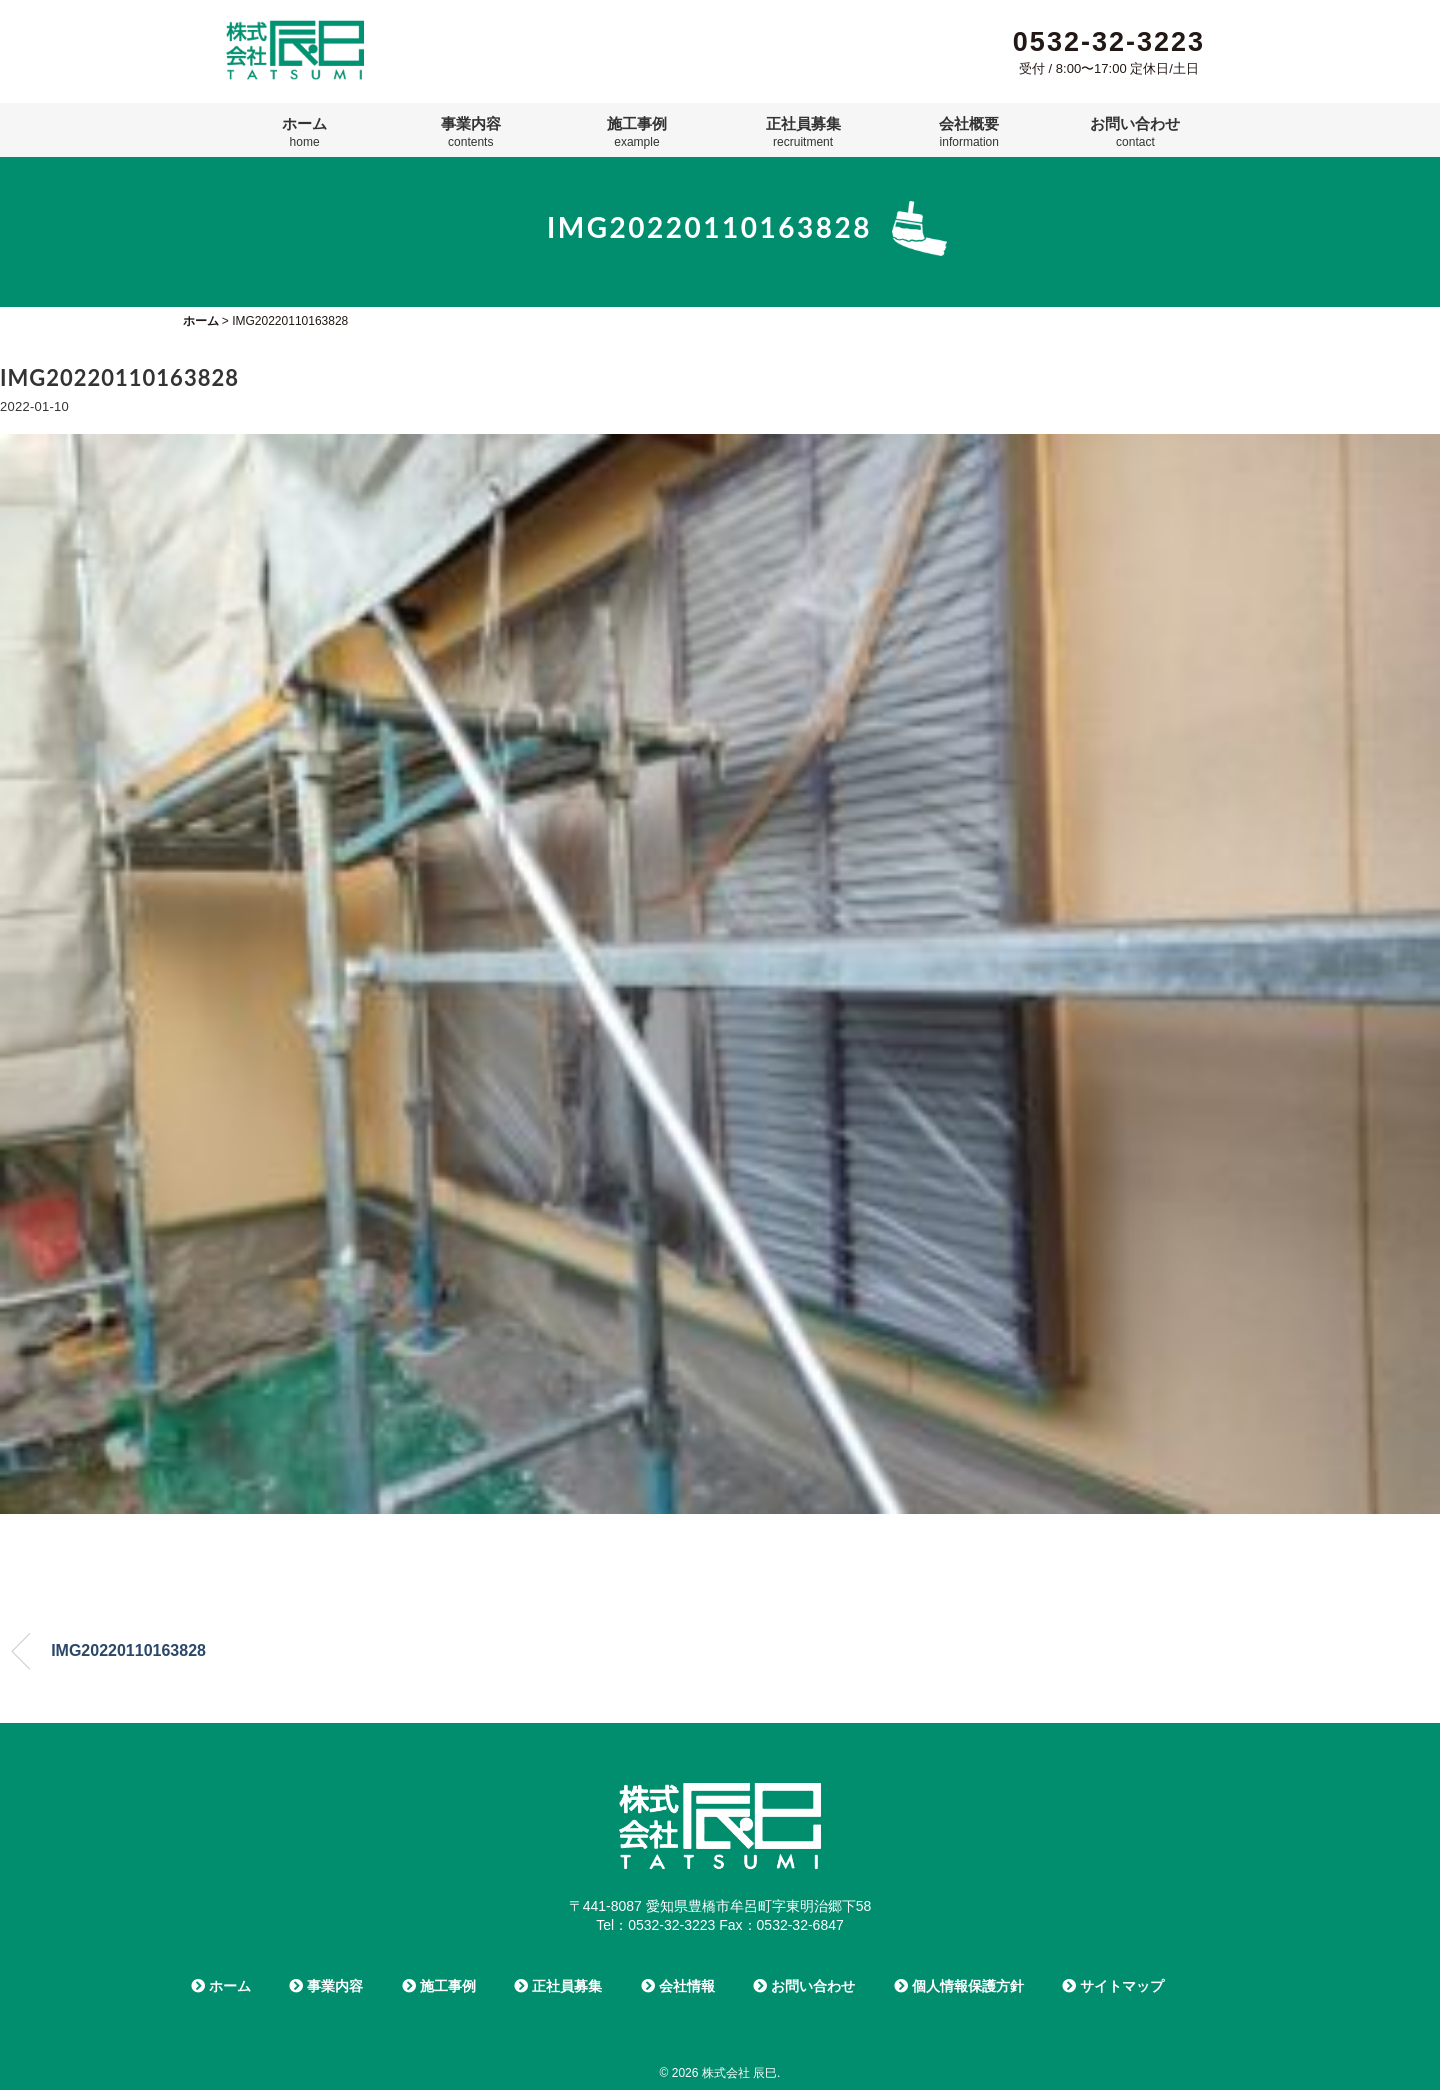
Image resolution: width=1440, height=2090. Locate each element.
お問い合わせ (1135, 132)
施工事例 (637, 132)
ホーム (304, 132)
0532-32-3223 (1109, 42)
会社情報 (678, 1986)
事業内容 (471, 132)
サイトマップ (1113, 1986)
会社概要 (969, 132)
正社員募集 (803, 132)
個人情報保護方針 (959, 1986)
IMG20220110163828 (128, 1650)
